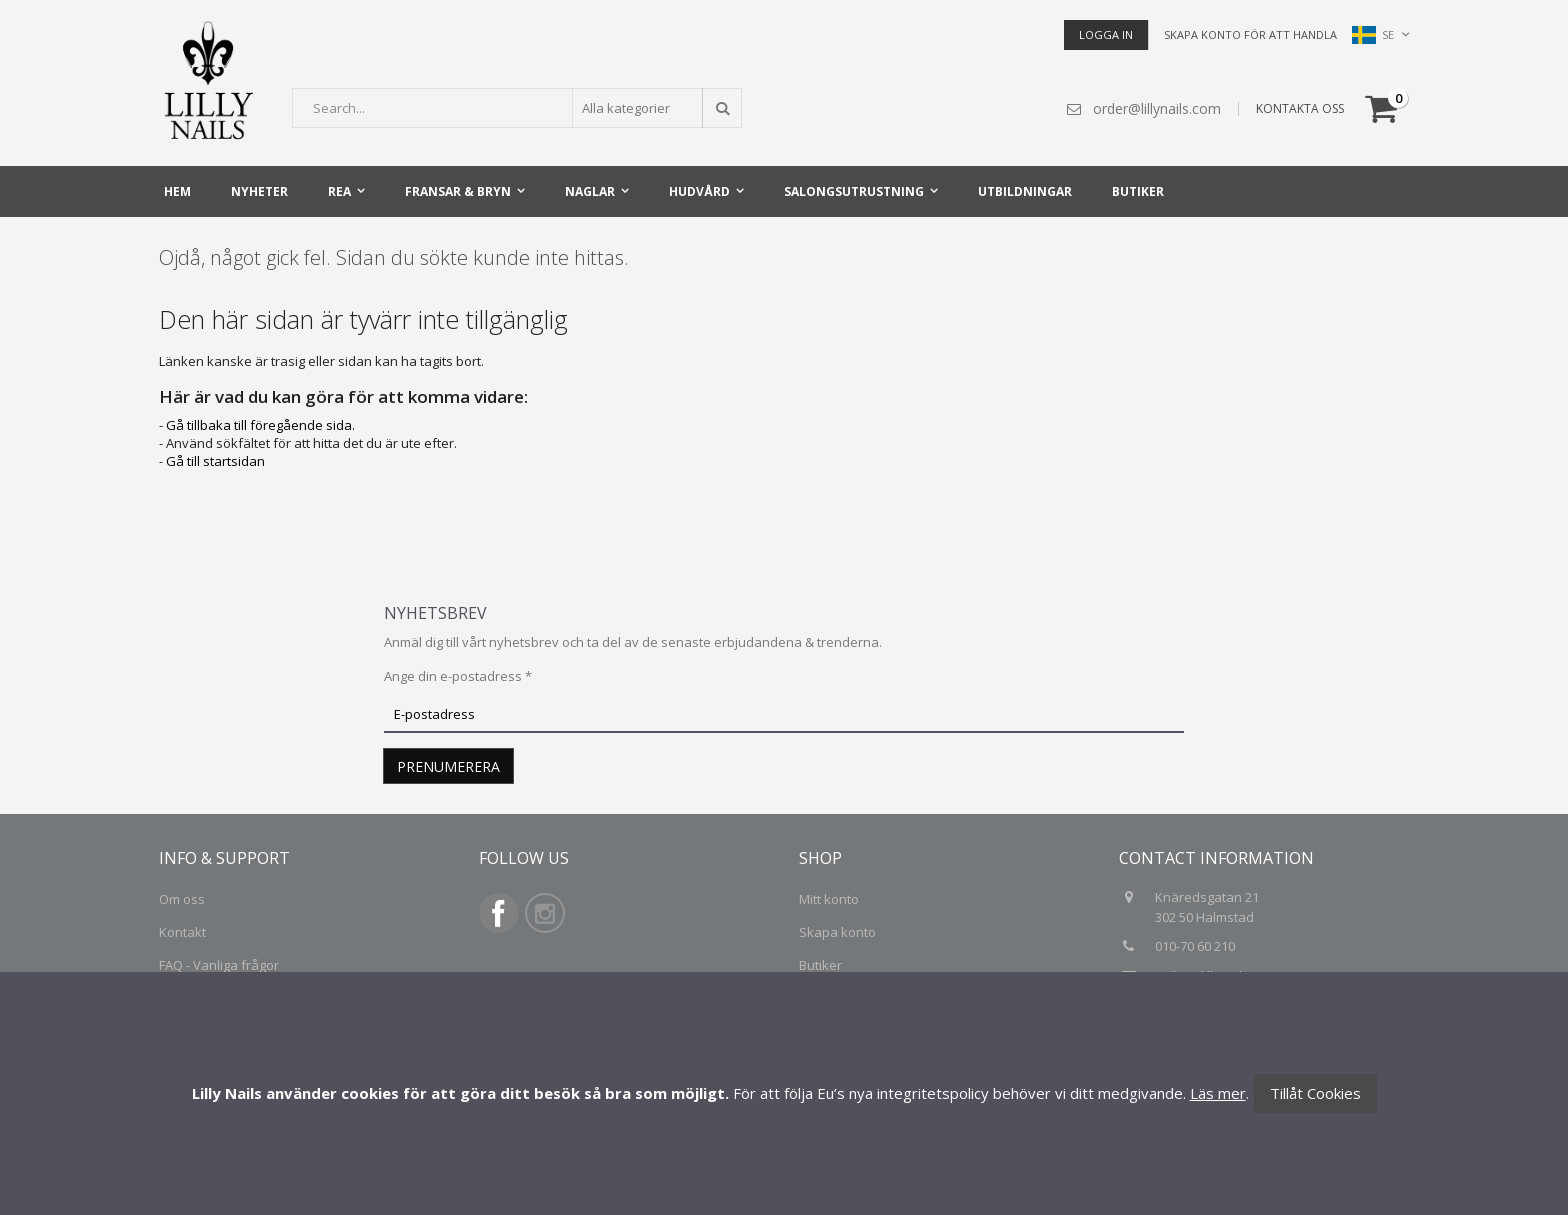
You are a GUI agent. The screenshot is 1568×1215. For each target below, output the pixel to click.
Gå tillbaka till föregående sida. (260, 425)
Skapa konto (837, 932)
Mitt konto (829, 899)
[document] (784, 1093)
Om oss (182, 899)
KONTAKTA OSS (1300, 108)
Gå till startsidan (215, 461)
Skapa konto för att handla (1250, 34)
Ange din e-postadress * (458, 676)
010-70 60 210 (1196, 946)
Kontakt (182, 932)
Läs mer (1218, 1093)
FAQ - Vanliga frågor (219, 965)
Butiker (820, 965)
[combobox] (517, 108)
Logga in (1106, 34)
